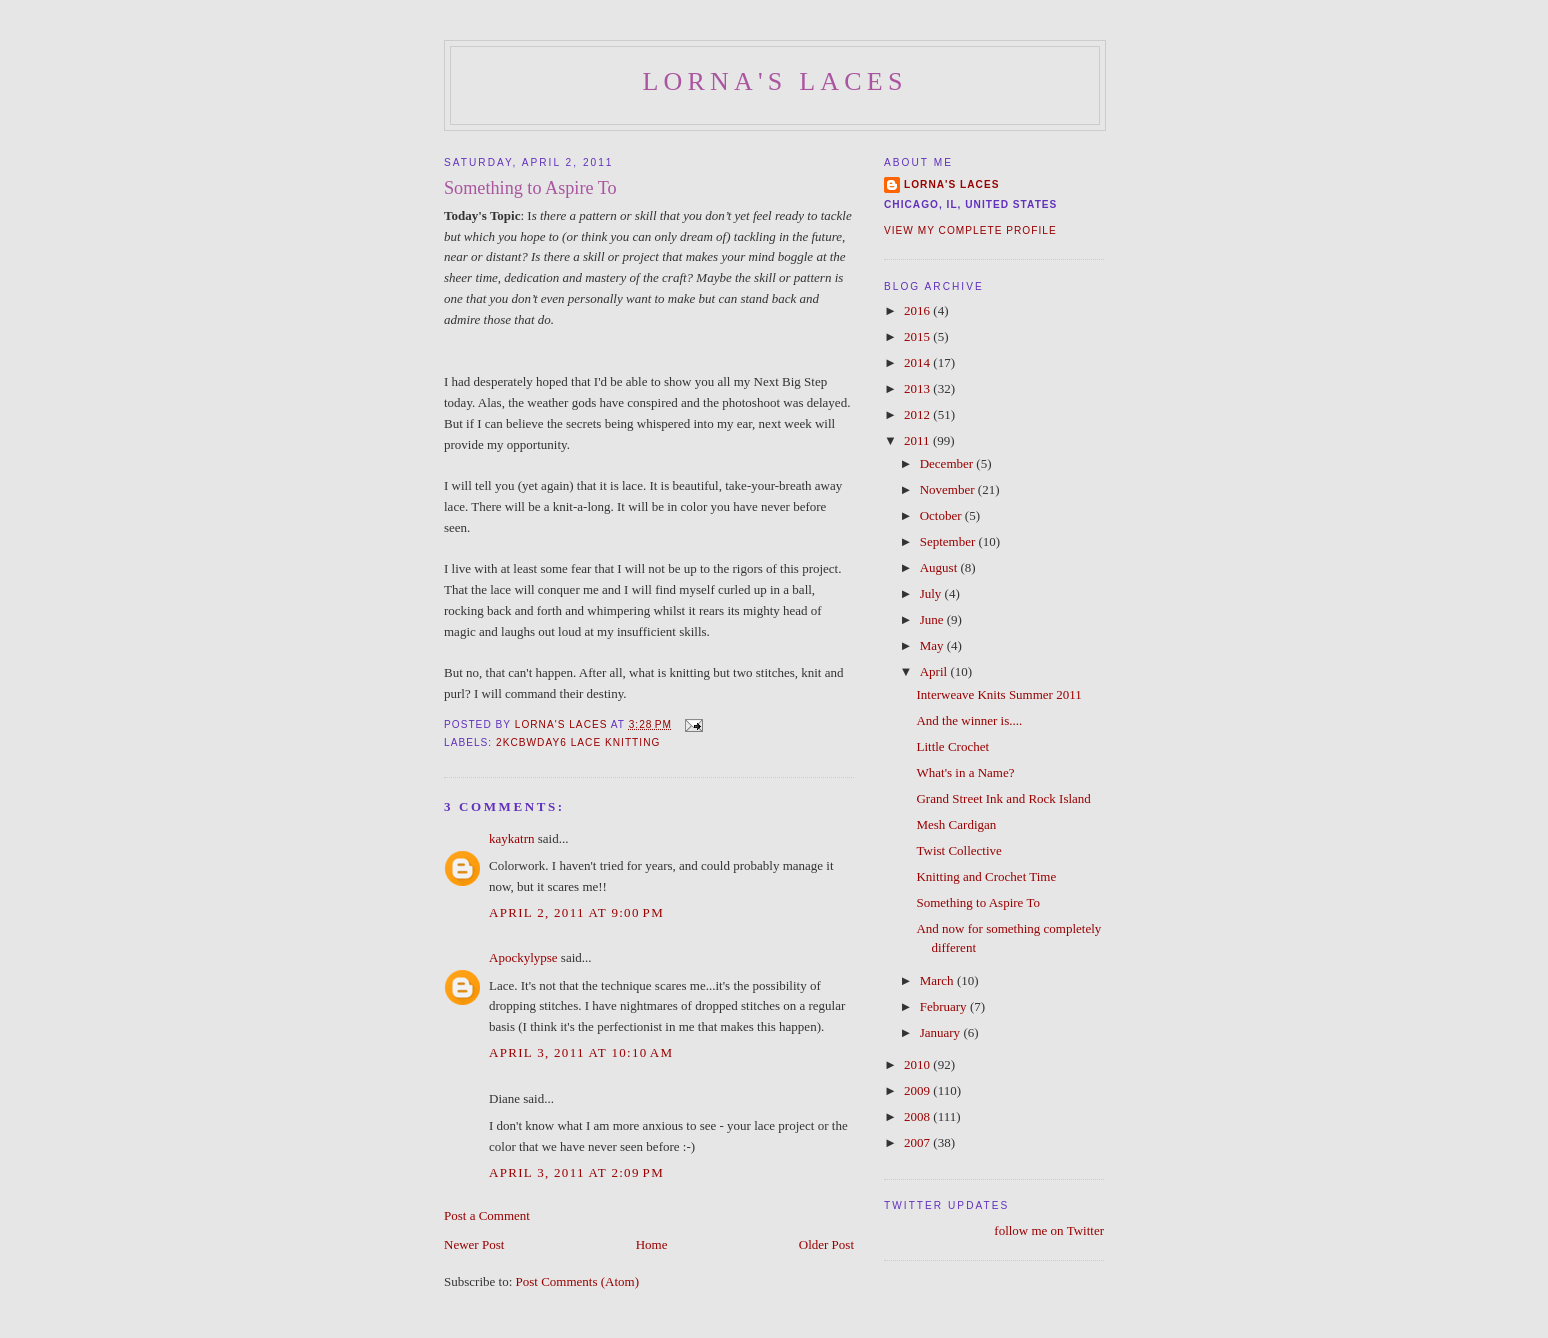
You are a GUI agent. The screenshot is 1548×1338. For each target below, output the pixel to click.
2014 (918, 362)
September (949, 541)
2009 (918, 1090)
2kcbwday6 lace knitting (578, 742)
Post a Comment (487, 1215)
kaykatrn (511, 838)
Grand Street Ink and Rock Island (1003, 798)
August (940, 567)
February (945, 1006)
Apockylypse (523, 957)
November (949, 489)
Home (652, 1244)
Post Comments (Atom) (578, 1281)
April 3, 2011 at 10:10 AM (581, 1052)
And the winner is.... (969, 720)
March (938, 980)
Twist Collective (958, 850)
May (933, 645)
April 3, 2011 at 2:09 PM (576, 1172)
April (935, 671)
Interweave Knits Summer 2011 (998, 694)
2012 (918, 414)
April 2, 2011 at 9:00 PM (576, 912)
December (948, 463)
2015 (918, 336)
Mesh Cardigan (956, 824)
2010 (918, 1064)
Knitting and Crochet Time (986, 876)
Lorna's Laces (774, 81)
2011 (918, 440)
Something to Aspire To (977, 902)
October (942, 515)
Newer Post (474, 1244)
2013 (918, 388)
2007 (918, 1142)
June (933, 619)
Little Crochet (952, 746)
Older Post (826, 1244)
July (932, 593)
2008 (918, 1116)
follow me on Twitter (1049, 1230)
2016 (918, 310)
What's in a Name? (965, 772)
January (942, 1032)
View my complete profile (970, 230)
